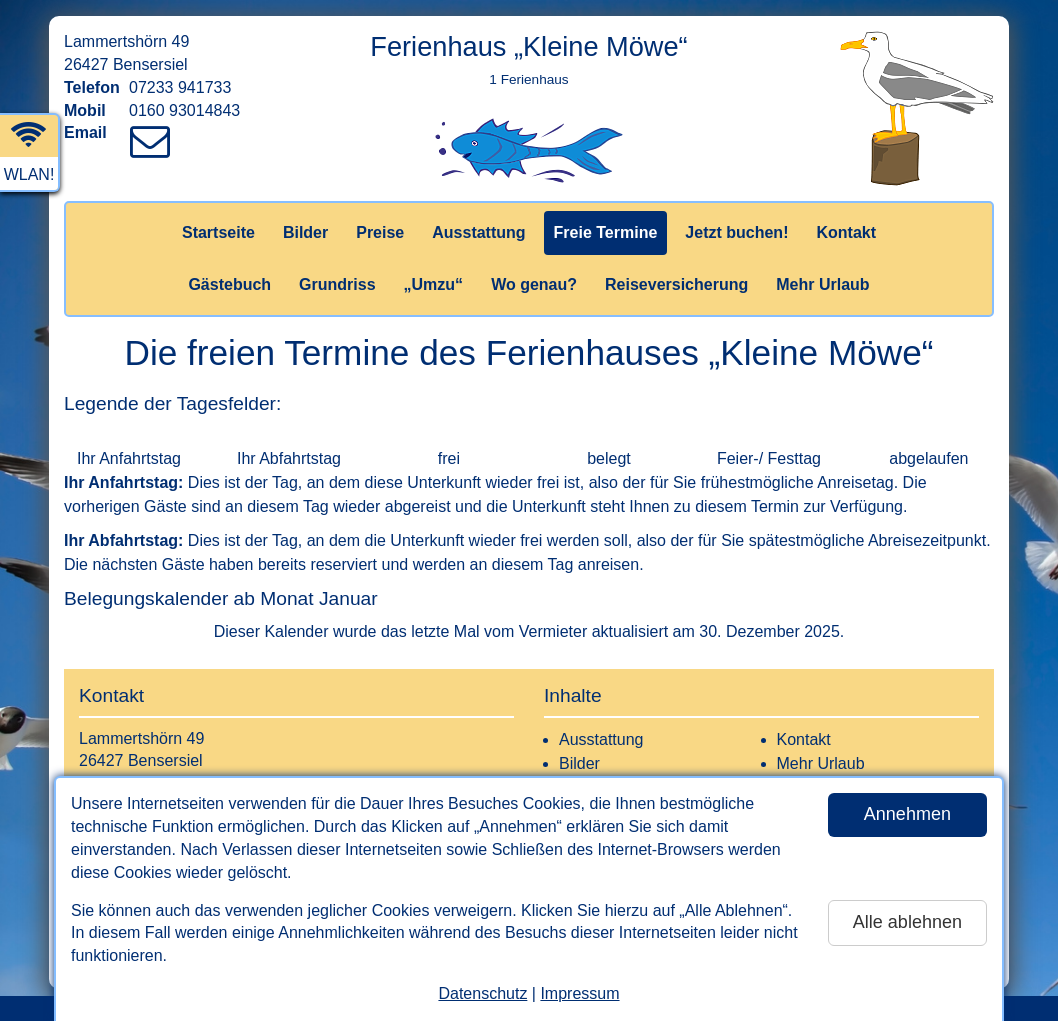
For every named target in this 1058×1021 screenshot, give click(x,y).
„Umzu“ (434, 284)
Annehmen (907, 814)
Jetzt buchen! (736, 232)
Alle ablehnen (907, 922)
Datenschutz (482, 993)
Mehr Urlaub (822, 284)
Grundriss (337, 284)
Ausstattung (478, 232)
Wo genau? (534, 284)
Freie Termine (606, 232)
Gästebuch (229, 284)
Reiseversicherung (676, 284)
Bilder (305, 232)
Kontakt (846, 232)
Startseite (218, 232)
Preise (380, 232)
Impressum (579, 993)
